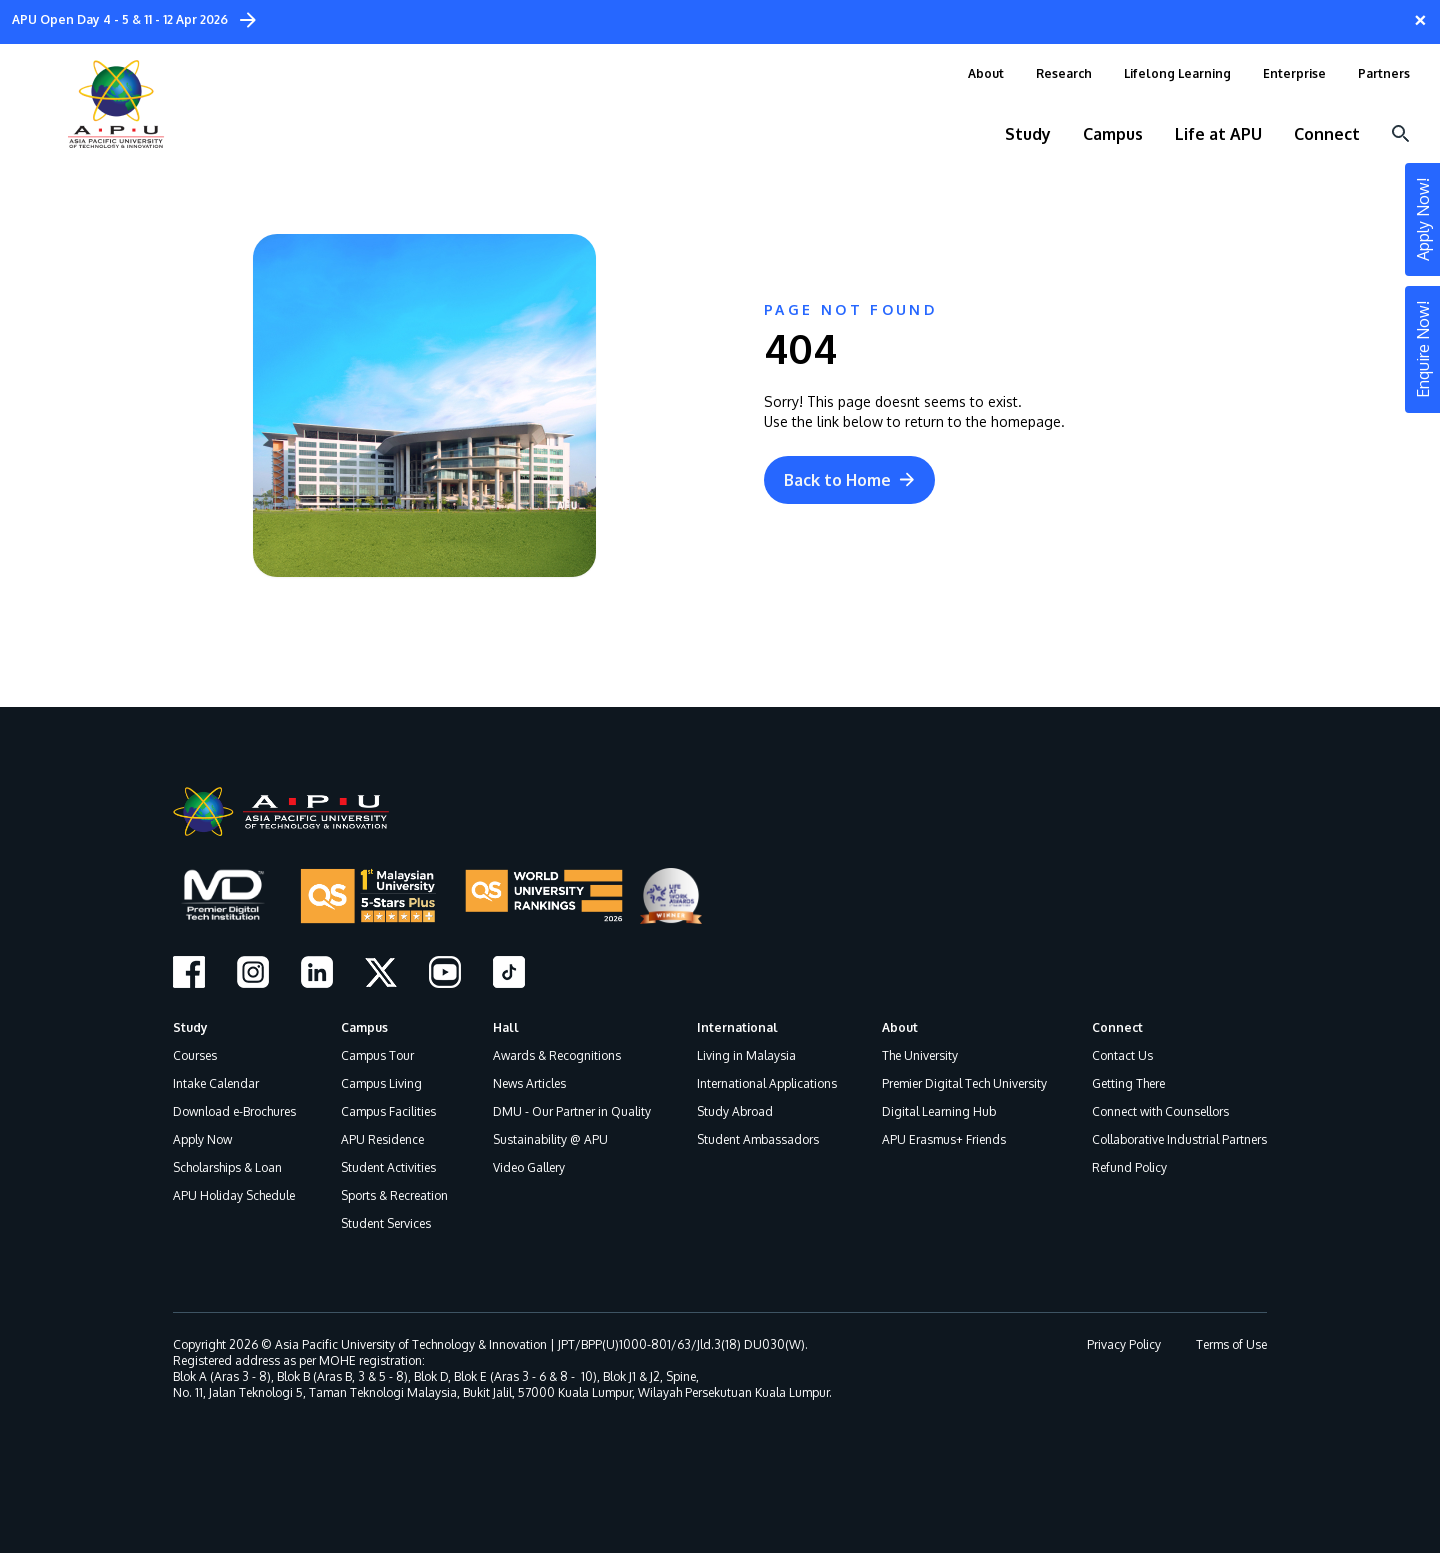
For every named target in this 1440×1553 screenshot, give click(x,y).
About (900, 1027)
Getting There (1128, 1083)
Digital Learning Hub (939, 1111)
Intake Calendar (216, 1083)
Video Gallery (529, 1167)
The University (920, 1055)
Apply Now (202, 1139)
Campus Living (381, 1083)
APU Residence (382, 1139)
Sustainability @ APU (550, 1139)
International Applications (767, 1083)
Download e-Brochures (234, 1111)
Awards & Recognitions (557, 1055)
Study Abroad (735, 1111)
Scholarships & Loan (227, 1167)
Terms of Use (1231, 1344)
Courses (195, 1055)
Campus (364, 1027)
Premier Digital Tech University (964, 1083)
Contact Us (1122, 1055)
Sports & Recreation (394, 1195)
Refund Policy (1129, 1167)
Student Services (386, 1223)
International (737, 1027)
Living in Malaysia (746, 1055)
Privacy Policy (1124, 1344)
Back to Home (849, 480)
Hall (506, 1027)
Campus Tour (377, 1055)
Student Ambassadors (758, 1139)
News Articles (529, 1083)
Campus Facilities (388, 1111)
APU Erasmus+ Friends (944, 1139)
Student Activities (388, 1167)
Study (190, 1027)
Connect (1117, 1027)
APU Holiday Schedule (234, 1195)
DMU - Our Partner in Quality (572, 1111)
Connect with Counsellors (1160, 1111)
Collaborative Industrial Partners (1179, 1139)
